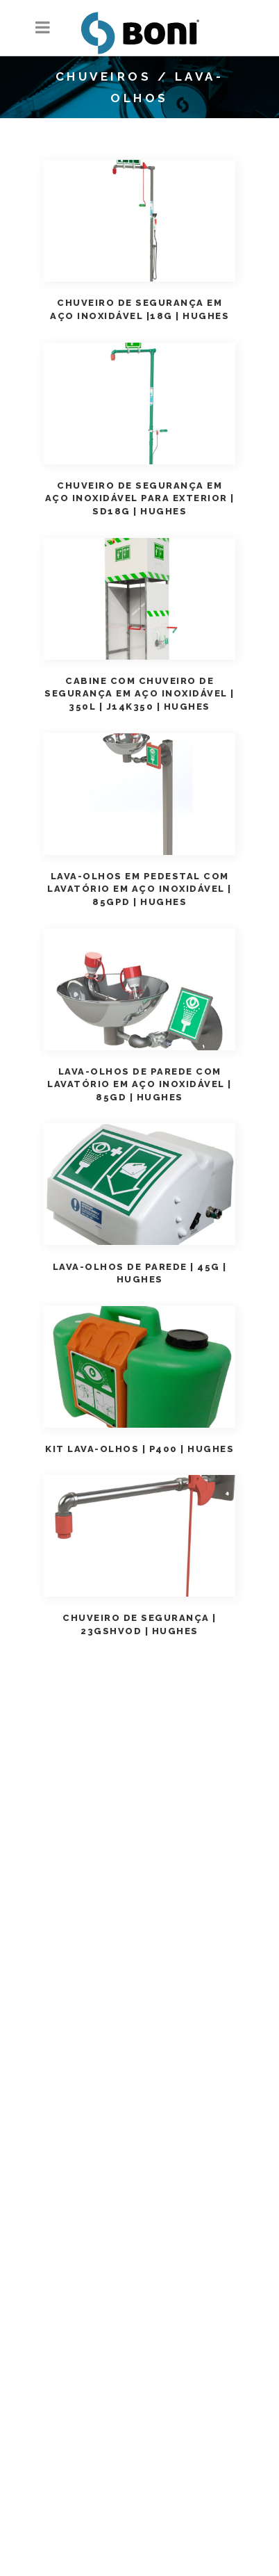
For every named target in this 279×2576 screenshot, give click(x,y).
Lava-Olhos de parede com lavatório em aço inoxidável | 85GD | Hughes (139, 1084)
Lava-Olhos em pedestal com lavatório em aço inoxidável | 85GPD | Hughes (139, 889)
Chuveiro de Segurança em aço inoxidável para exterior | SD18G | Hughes (140, 498)
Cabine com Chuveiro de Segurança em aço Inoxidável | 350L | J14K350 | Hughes (139, 694)
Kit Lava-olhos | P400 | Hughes (139, 1449)
